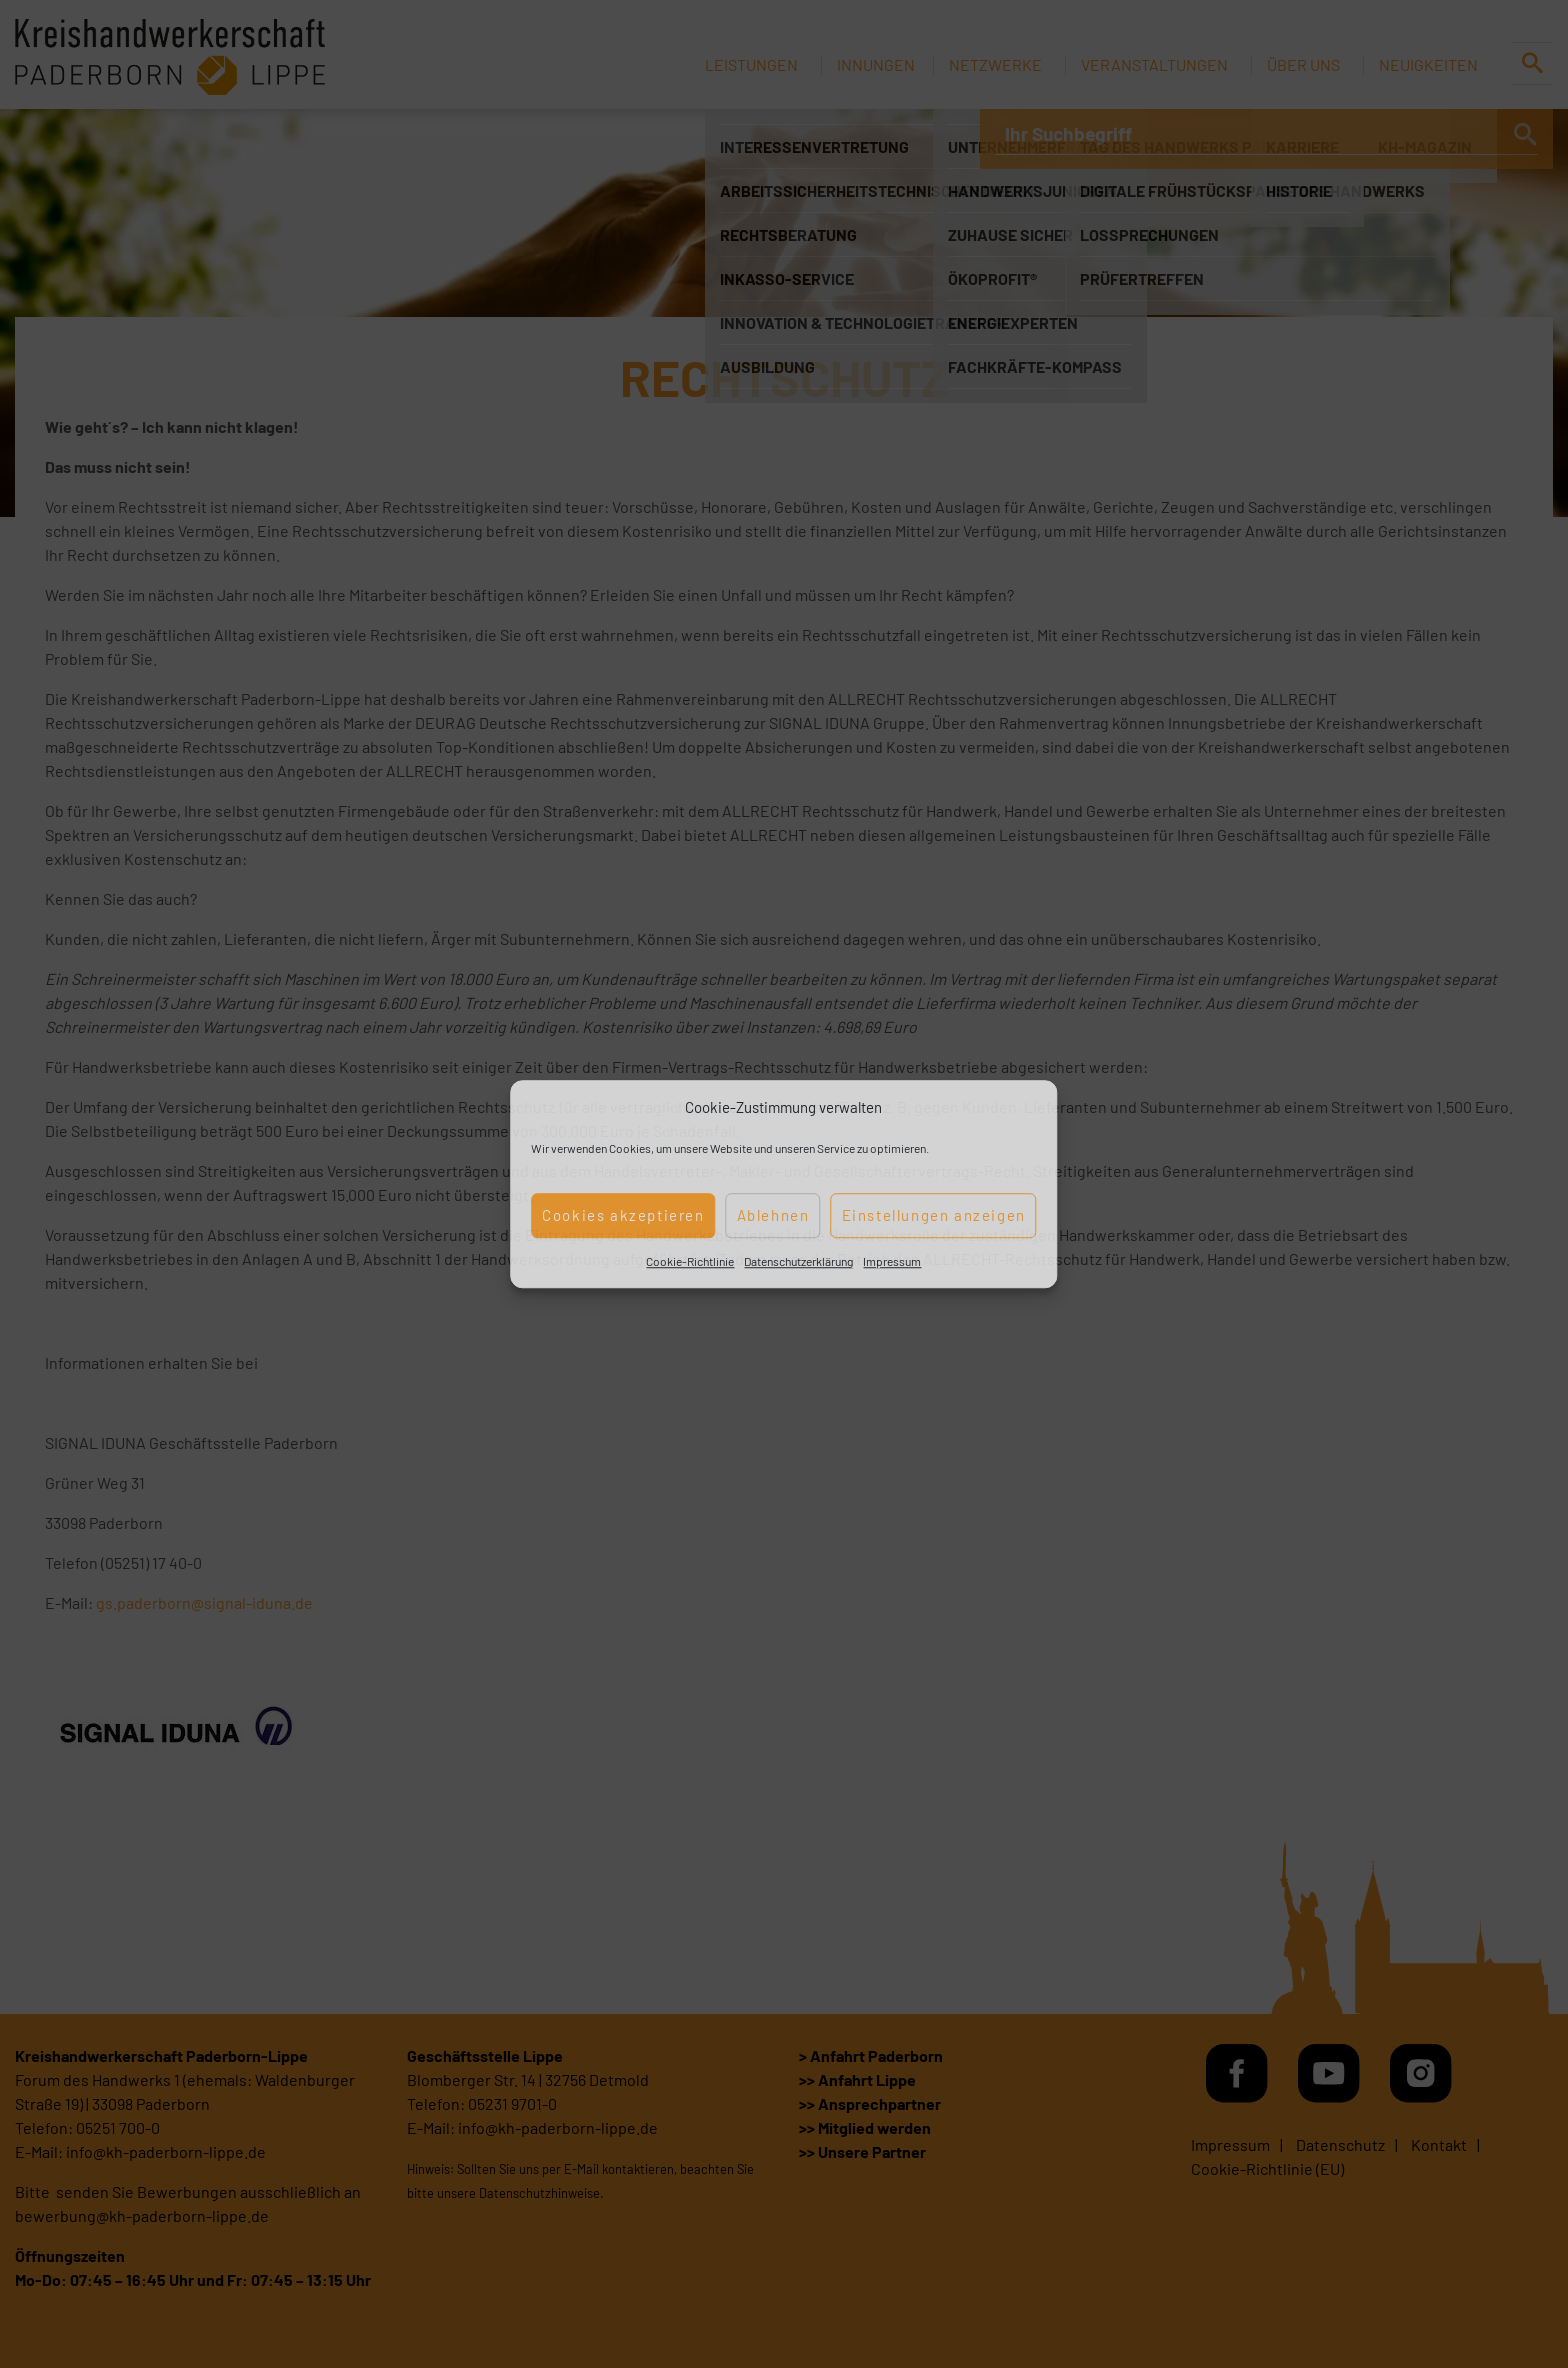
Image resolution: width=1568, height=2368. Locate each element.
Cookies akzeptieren (623, 1215)
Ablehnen (773, 1215)
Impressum (892, 1261)
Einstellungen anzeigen (934, 1215)
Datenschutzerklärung (798, 1261)
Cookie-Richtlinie (690, 1261)
